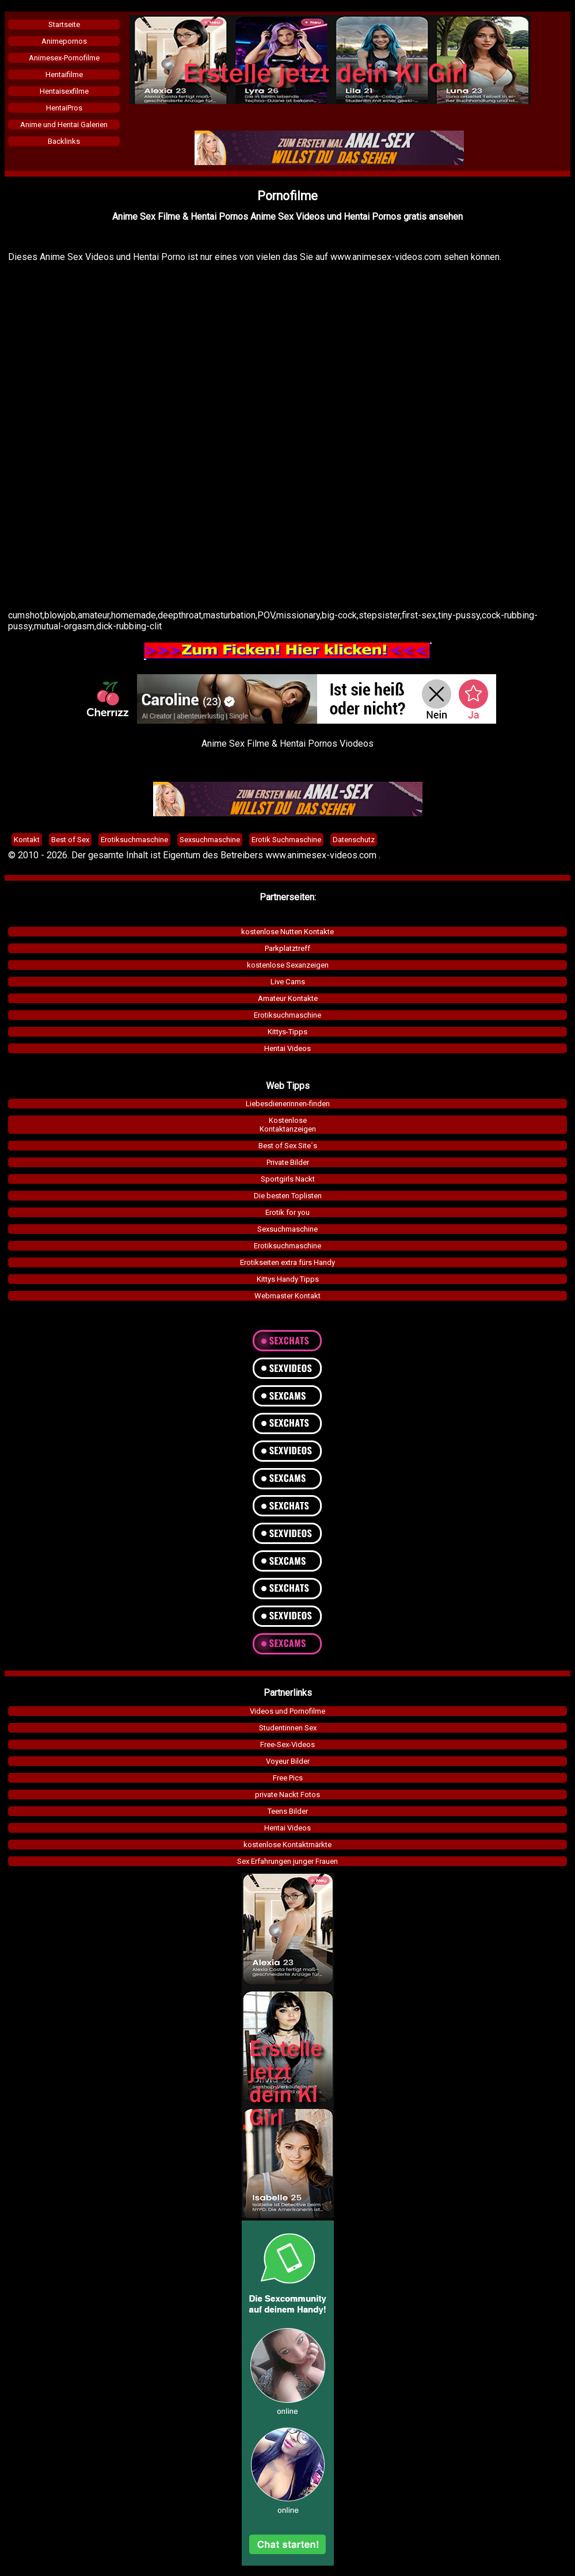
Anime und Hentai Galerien (64, 124)
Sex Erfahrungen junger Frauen (287, 1861)
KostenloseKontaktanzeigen (288, 1124)
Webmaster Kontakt (287, 1295)
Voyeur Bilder (288, 1761)
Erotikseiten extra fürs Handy (287, 1262)
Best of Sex (70, 839)
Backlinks (64, 141)
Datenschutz (354, 839)
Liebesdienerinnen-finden (288, 1103)
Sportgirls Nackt (288, 1179)
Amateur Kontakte (288, 998)
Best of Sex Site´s (287, 1145)
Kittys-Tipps (287, 1031)
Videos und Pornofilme (287, 1711)
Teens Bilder (288, 1811)
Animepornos (64, 41)
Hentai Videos (287, 1048)
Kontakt (27, 839)
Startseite (64, 24)
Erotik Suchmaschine (286, 839)
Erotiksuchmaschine (287, 1015)
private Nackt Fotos (287, 1794)
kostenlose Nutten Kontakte (287, 931)
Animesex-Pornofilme (64, 57)
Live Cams (288, 981)
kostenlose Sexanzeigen (288, 965)
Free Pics (288, 1778)
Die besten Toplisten (288, 1195)
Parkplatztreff (287, 948)
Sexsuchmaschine (287, 1229)
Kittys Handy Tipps (288, 1279)
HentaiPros (64, 108)
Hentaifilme (64, 74)
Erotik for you (287, 1212)
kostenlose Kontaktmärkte (287, 1844)
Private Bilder (287, 1162)
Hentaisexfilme (64, 91)
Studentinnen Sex (288, 1727)
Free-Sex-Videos (287, 1744)
